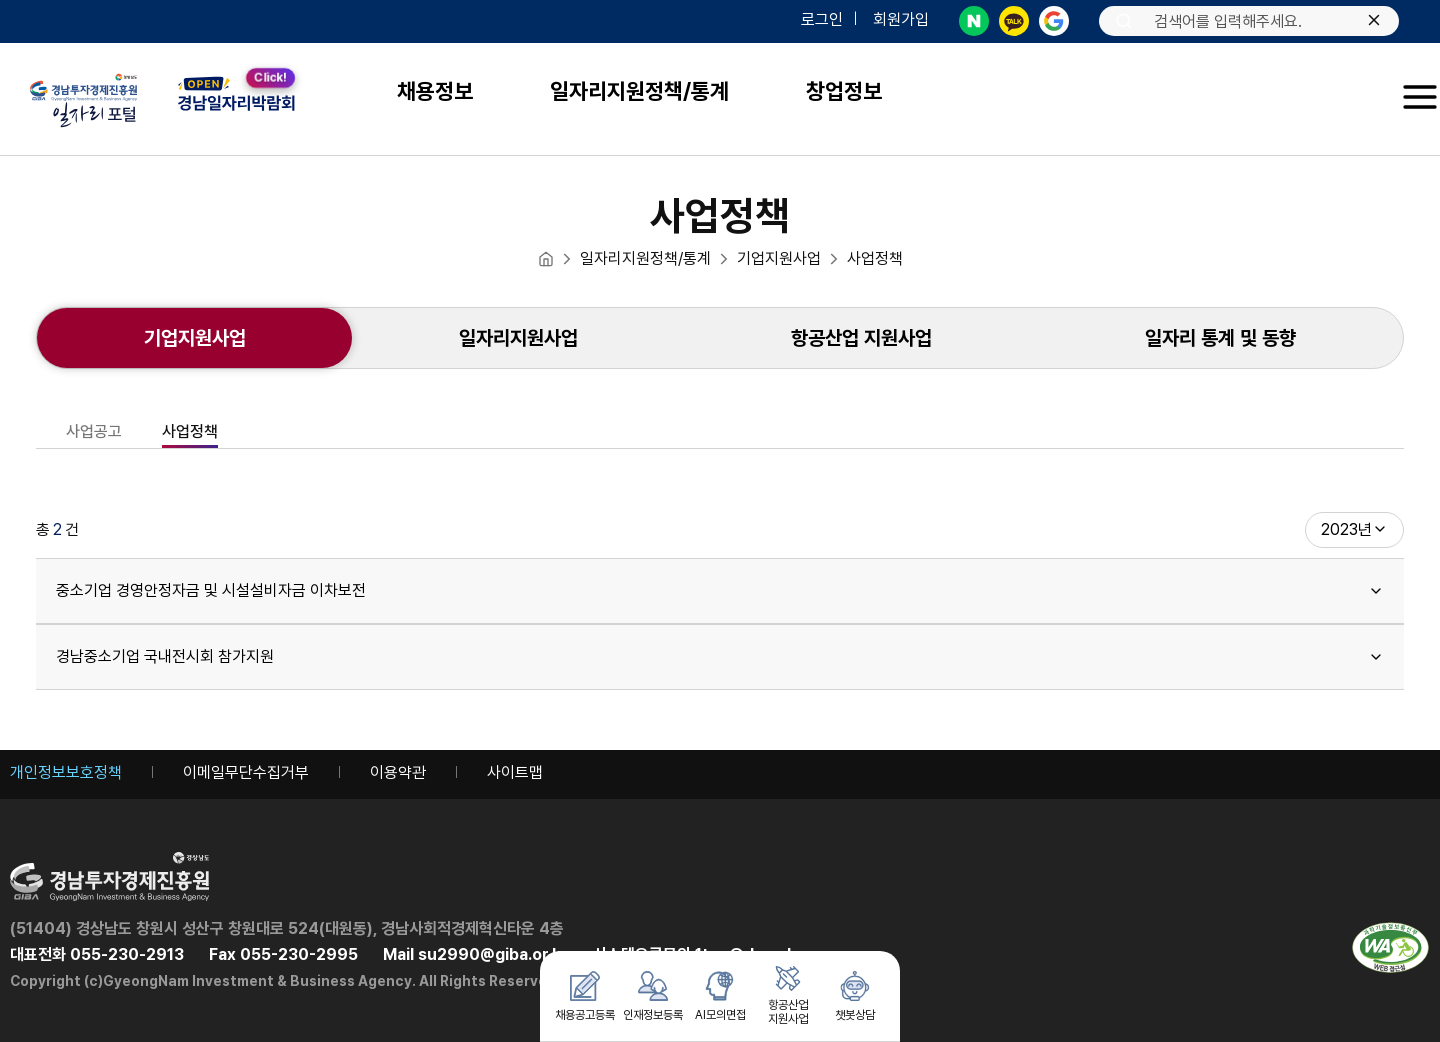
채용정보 (435, 91)
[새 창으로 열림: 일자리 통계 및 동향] (1221, 338)
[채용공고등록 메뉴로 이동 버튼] (585, 996)
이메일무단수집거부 (246, 773)
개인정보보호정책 (66, 773)
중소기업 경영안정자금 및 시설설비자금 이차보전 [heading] (720, 590)
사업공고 (94, 432)
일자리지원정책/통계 (639, 91)
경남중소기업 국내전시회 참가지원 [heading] (720, 656)
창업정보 (844, 91)
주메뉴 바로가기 (0, 0)
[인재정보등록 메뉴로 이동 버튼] (653, 996)
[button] (1420, 97)
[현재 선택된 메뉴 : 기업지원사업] (194, 338)
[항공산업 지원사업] (862, 338)
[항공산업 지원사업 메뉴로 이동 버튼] (788, 996)
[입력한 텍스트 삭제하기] (1374, 21)
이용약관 (398, 773)
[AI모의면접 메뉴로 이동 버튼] (720, 996)
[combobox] (1354, 530)
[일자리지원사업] (518, 338)
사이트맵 (515, 773)
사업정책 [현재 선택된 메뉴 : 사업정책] (190, 432)
